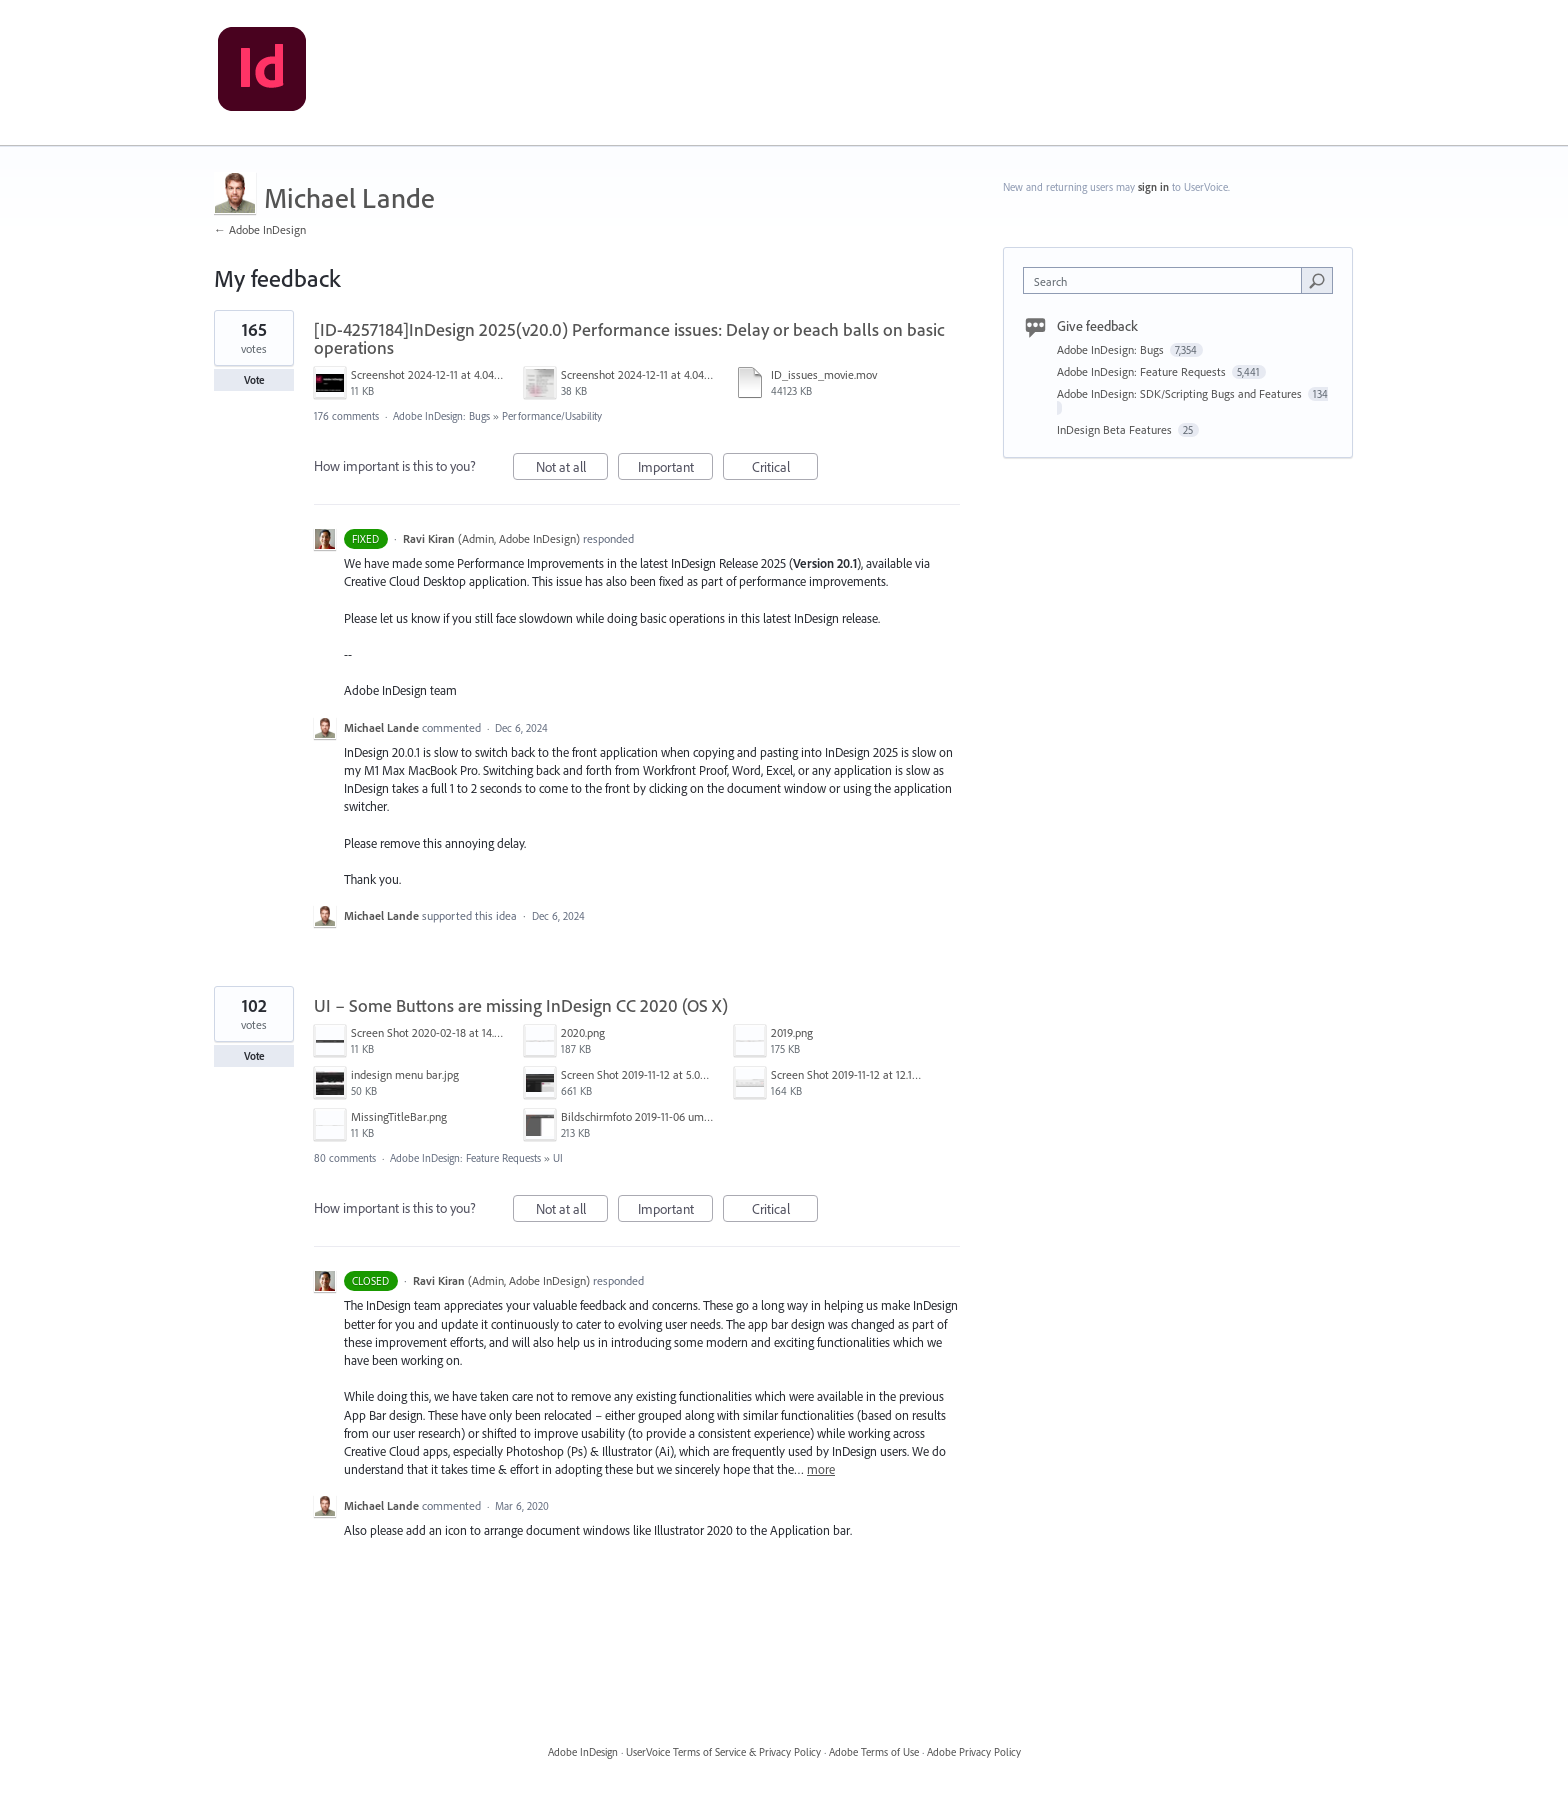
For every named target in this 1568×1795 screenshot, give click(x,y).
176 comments (346, 416)
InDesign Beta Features (1116, 429)
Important (676, 469)
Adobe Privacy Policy (974, 1752)
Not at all (572, 469)
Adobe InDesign (583, 1752)
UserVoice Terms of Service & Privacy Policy (723, 1752)
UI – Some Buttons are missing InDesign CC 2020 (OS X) (521, 1005)
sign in (1153, 187)
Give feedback (1097, 326)
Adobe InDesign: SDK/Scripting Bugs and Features (1181, 393)
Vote (254, 380)
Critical (785, 469)
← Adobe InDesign (260, 229)
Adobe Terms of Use (874, 1752)
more (821, 1469)
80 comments (345, 1158)
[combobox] (1167, 280)
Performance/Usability (552, 416)
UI (558, 1158)
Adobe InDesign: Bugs (441, 416)
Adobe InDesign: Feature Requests (465, 1158)
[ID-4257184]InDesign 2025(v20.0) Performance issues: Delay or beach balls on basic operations (629, 338)
